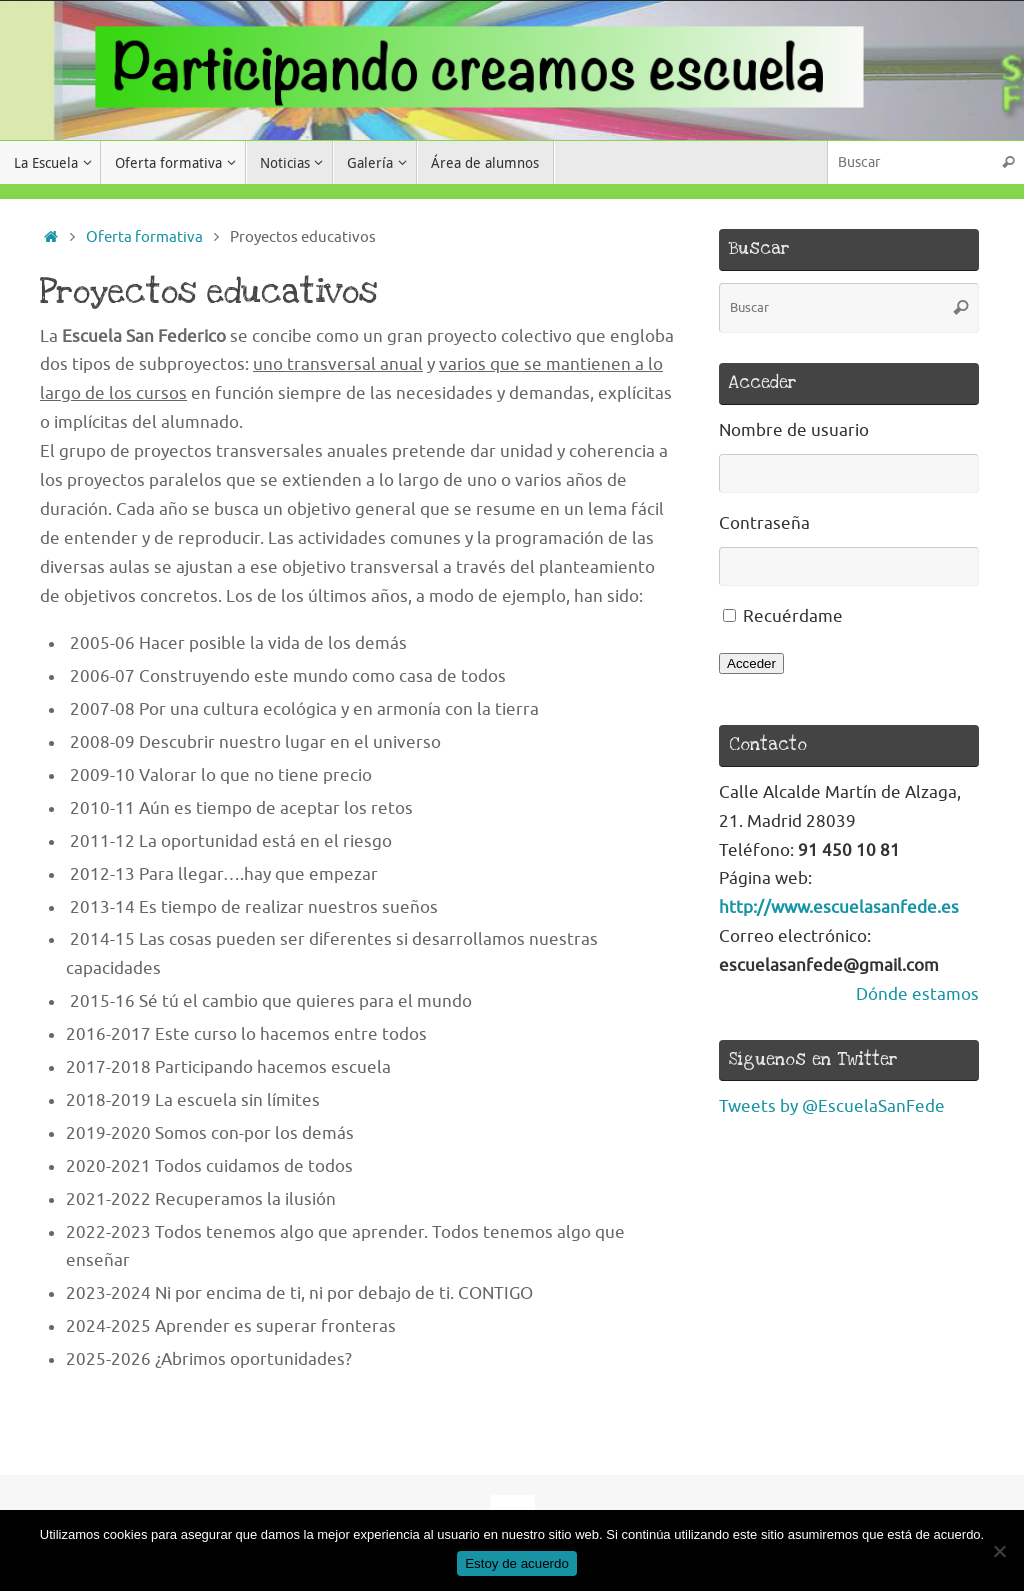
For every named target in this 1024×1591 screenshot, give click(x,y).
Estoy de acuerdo (517, 1563)
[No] (999, 1551)
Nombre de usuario (794, 430)
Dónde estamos (917, 994)
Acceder (751, 663)
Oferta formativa (144, 237)
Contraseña (764, 523)
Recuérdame (793, 616)
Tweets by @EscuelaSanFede (832, 1106)
